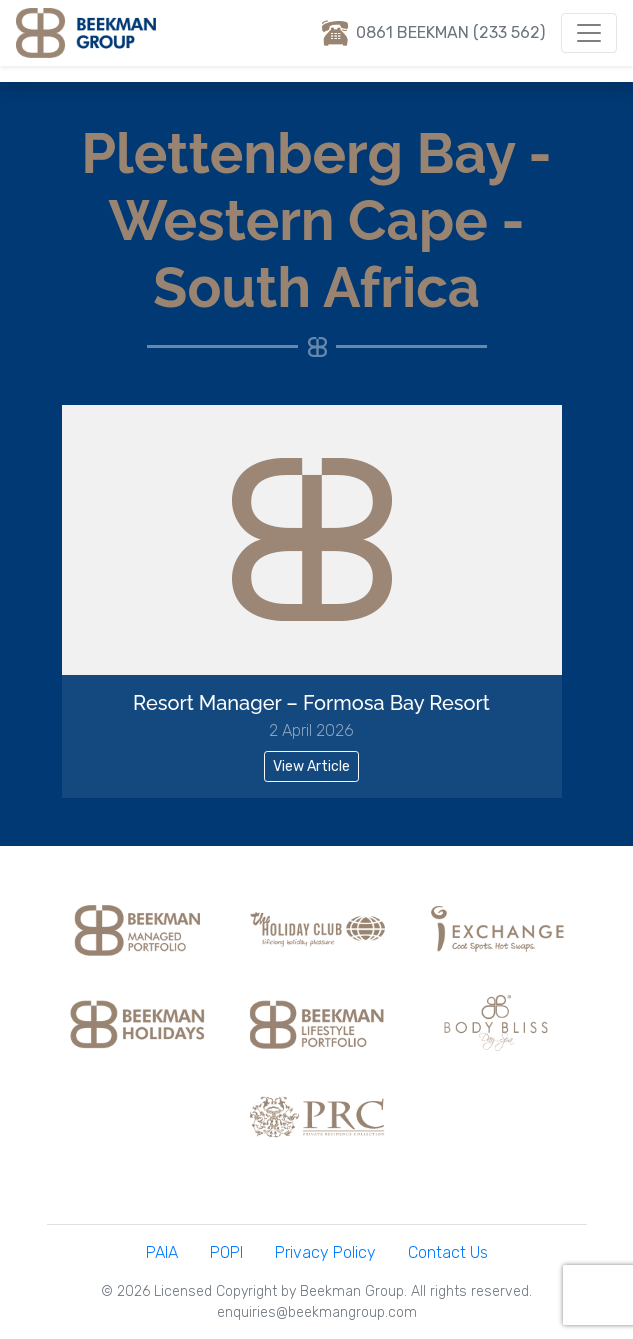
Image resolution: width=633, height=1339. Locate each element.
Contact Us (448, 1252)
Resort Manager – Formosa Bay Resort (311, 703)
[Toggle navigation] (589, 33)
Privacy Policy (325, 1252)
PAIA (162, 1252)
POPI (226, 1252)
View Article (311, 766)
